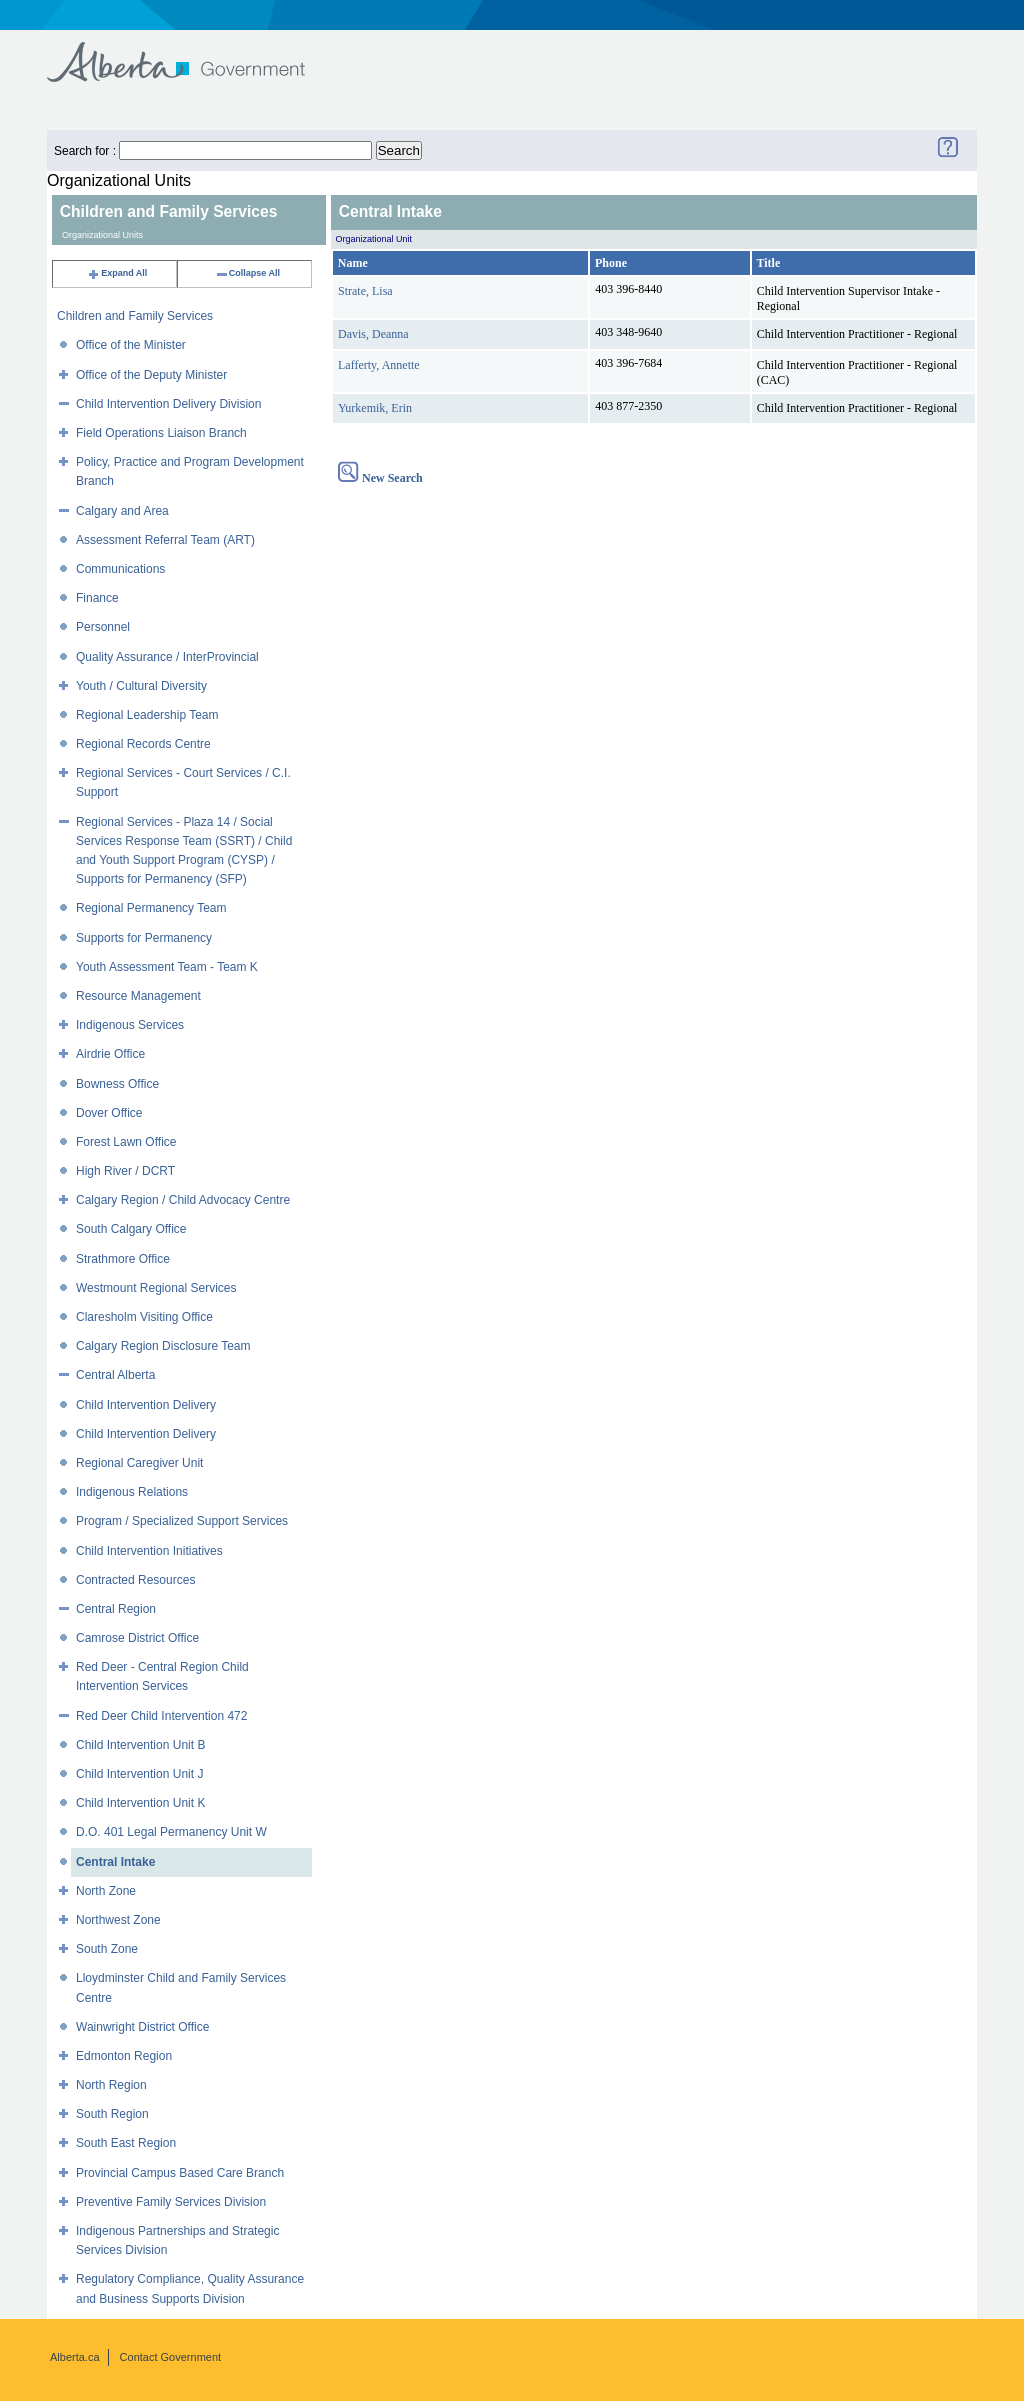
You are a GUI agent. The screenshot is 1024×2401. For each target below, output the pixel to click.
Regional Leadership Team (147, 715)
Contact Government (171, 2357)
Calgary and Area (122, 511)
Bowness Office (117, 1084)
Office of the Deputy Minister (151, 375)
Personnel (103, 627)
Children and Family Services (135, 316)
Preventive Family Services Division (171, 2202)
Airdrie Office (110, 1054)
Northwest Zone (118, 1920)
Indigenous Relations (132, 1492)
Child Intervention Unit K (140, 1803)
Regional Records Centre (143, 744)
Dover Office (109, 1113)
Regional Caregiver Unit (139, 1463)
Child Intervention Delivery (146, 1405)
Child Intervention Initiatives (149, 1551)
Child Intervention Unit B (140, 1745)
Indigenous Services (130, 1025)
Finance (97, 598)
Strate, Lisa (365, 291)
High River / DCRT (125, 1171)
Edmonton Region (124, 2056)
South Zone (107, 1949)
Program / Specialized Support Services (182, 1521)
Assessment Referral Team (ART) (165, 540)
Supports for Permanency (144, 938)
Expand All (117, 273)
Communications (120, 569)
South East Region (126, 2143)
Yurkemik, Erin (375, 408)
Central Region (116, 1609)
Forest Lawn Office (126, 1142)
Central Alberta (115, 1375)
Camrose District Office (137, 1638)
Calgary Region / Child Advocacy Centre (183, 1200)
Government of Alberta (192, 52)
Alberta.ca (75, 2357)
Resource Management (138, 996)
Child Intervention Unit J (139, 1774)
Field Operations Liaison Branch (161, 433)
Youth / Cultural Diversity (141, 686)
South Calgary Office (131, 1229)
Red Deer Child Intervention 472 (161, 1716)
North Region (111, 2085)
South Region (112, 2114)
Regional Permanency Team (151, 908)
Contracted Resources (135, 1580)
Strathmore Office (123, 1259)
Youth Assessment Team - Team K (167, 967)
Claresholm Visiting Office (144, 1317)
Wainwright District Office (142, 2027)
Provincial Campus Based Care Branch (180, 2173)
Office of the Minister (131, 345)
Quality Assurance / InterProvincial (167, 657)
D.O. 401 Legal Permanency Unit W (171, 1832)
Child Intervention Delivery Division (168, 404)
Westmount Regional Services (156, 1288)
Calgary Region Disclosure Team (163, 1346)
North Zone (106, 1891)
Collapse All (247, 273)
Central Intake (115, 1862)
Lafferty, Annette (379, 365)
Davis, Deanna (373, 334)
